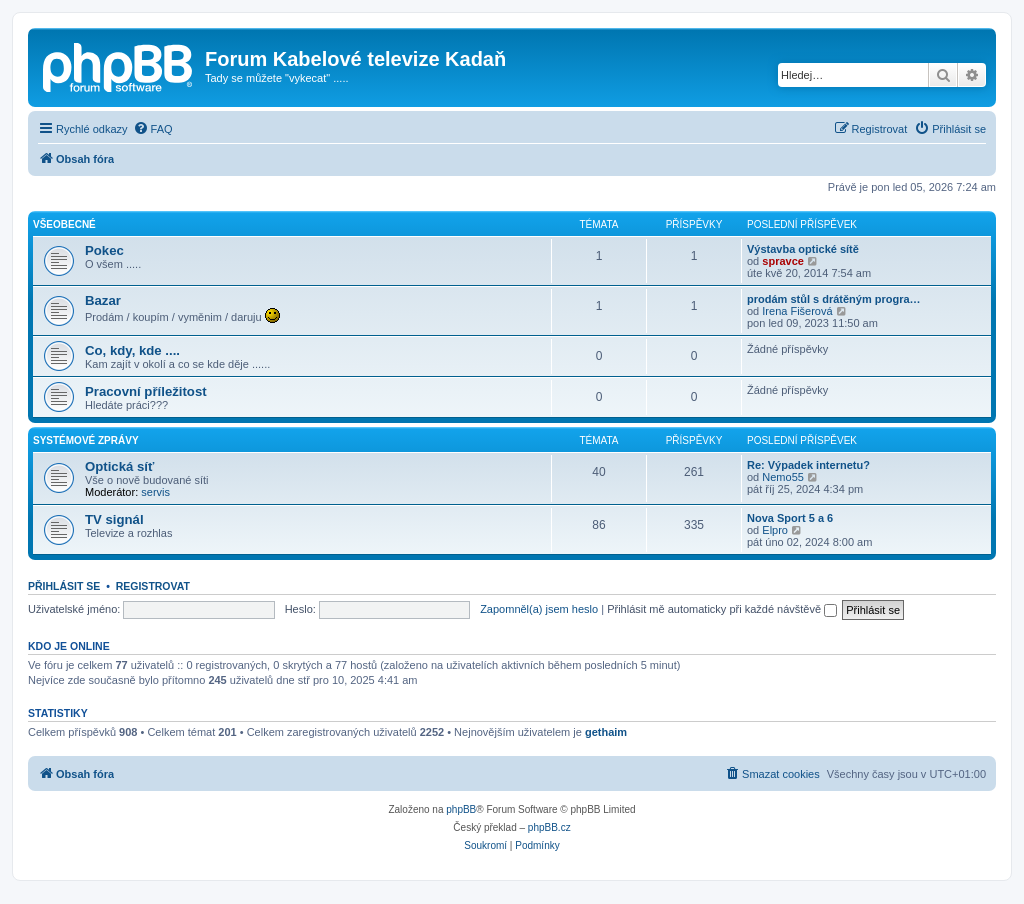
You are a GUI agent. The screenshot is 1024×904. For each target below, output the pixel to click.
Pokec (104, 250)
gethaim (606, 732)
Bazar (103, 300)
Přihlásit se (64, 586)
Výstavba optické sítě (803, 249)
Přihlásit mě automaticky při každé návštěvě (722, 609)
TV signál (114, 519)
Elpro (775, 530)
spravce (783, 261)
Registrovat (153, 586)
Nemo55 (783, 477)
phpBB (461, 809)
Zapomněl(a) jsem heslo (539, 609)
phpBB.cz (549, 827)
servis (155, 492)
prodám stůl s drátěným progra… (834, 299)
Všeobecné (64, 224)
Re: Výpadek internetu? (808, 465)
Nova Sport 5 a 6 (790, 518)
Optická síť (119, 466)
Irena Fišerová (797, 311)
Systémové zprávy (86, 440)
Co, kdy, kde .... (132, 350)
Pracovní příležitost (146, 391)
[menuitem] (153, 129)
